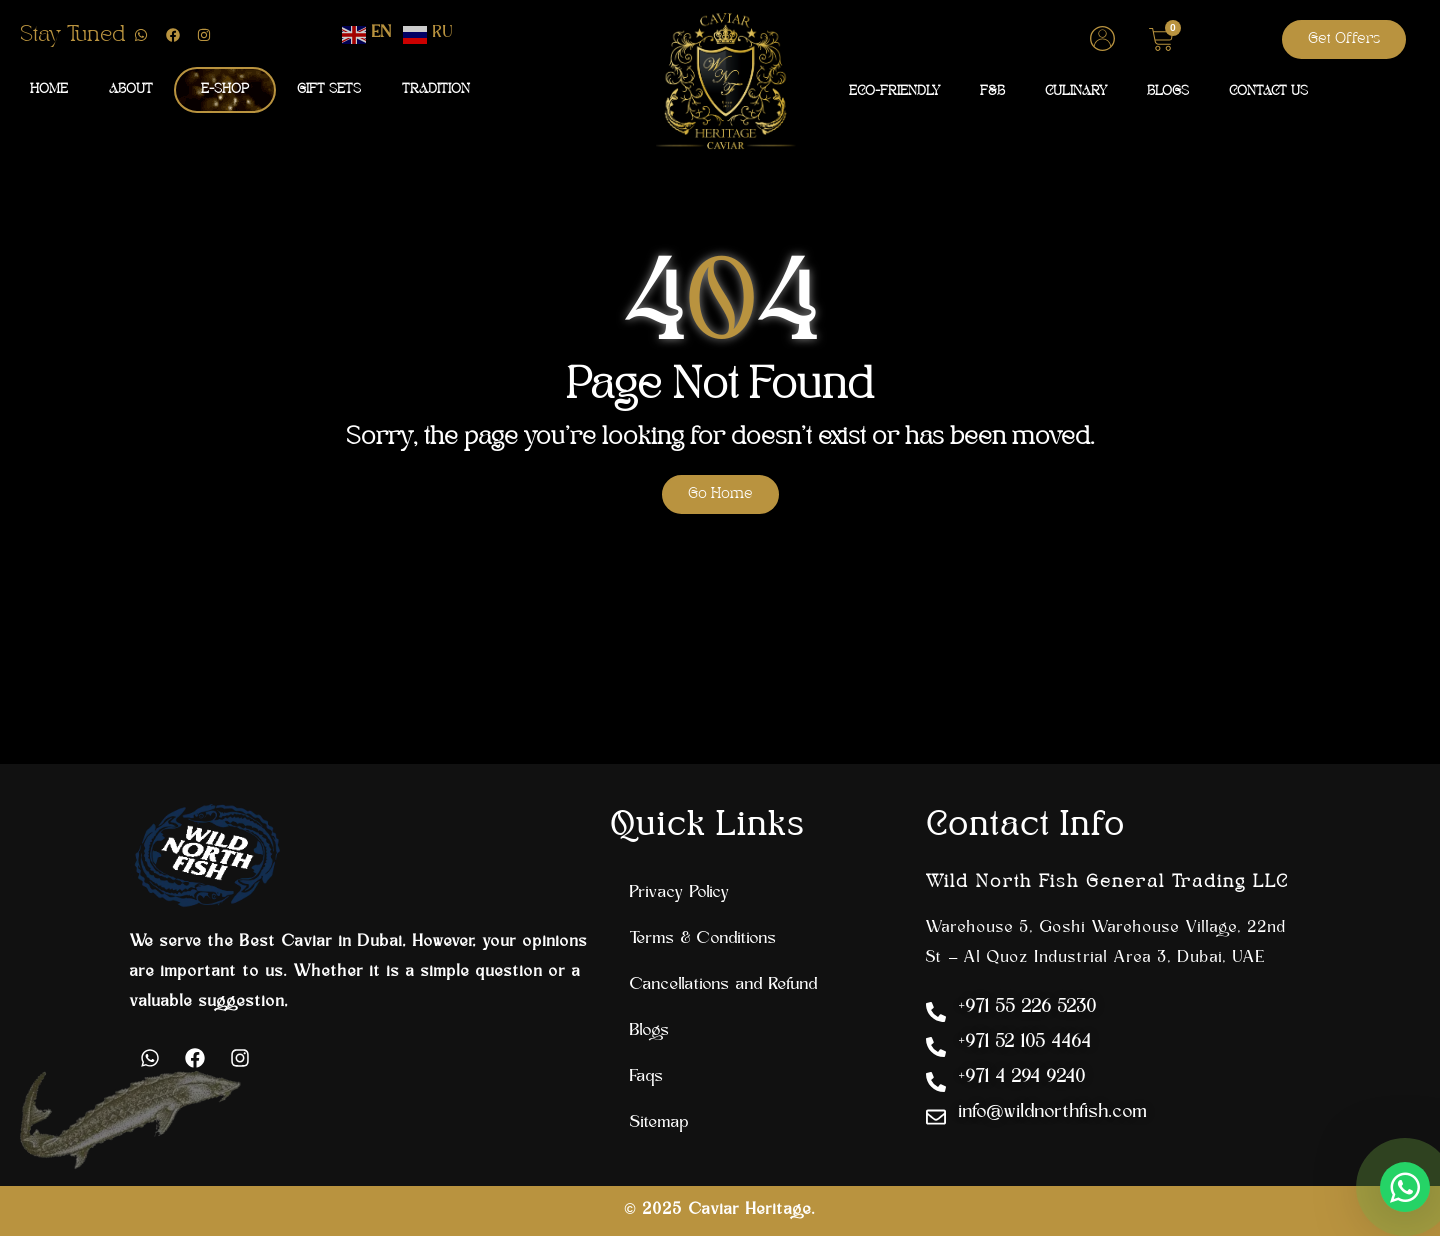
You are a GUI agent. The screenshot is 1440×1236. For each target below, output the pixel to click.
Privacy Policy (680, 893)
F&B (992, 91)
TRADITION (436, 89)
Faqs (647, 1077)
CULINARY (1076, 91)
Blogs (650, 1031)
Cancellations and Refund (724, 985)
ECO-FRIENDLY (894, 91)
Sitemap (659, 1123)
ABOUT (131, 89)
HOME (49, 89)
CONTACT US (1268, 91)
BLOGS (1168, 91)
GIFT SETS (329, 89)
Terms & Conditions (703, 939)
